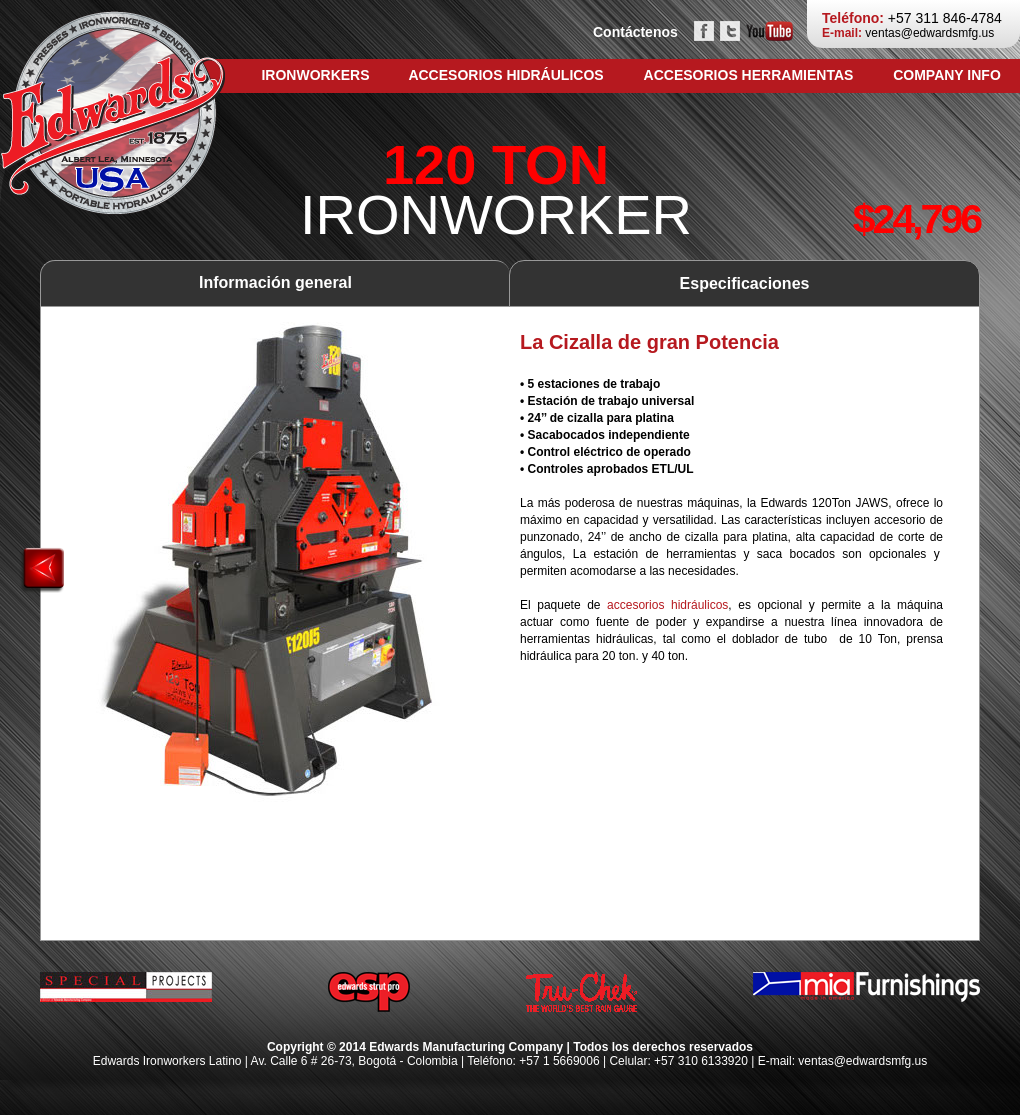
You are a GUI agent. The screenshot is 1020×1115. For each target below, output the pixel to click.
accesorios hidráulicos (667, 605)
